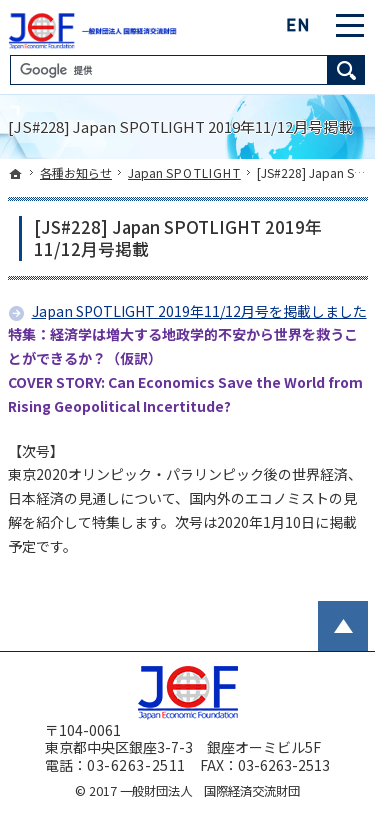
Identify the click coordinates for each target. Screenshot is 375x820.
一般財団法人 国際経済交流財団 (210, 791)
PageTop (343, 626)
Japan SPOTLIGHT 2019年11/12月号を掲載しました (199, 311)
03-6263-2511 (136, 765)
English (299, 25)
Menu (350, 25)
